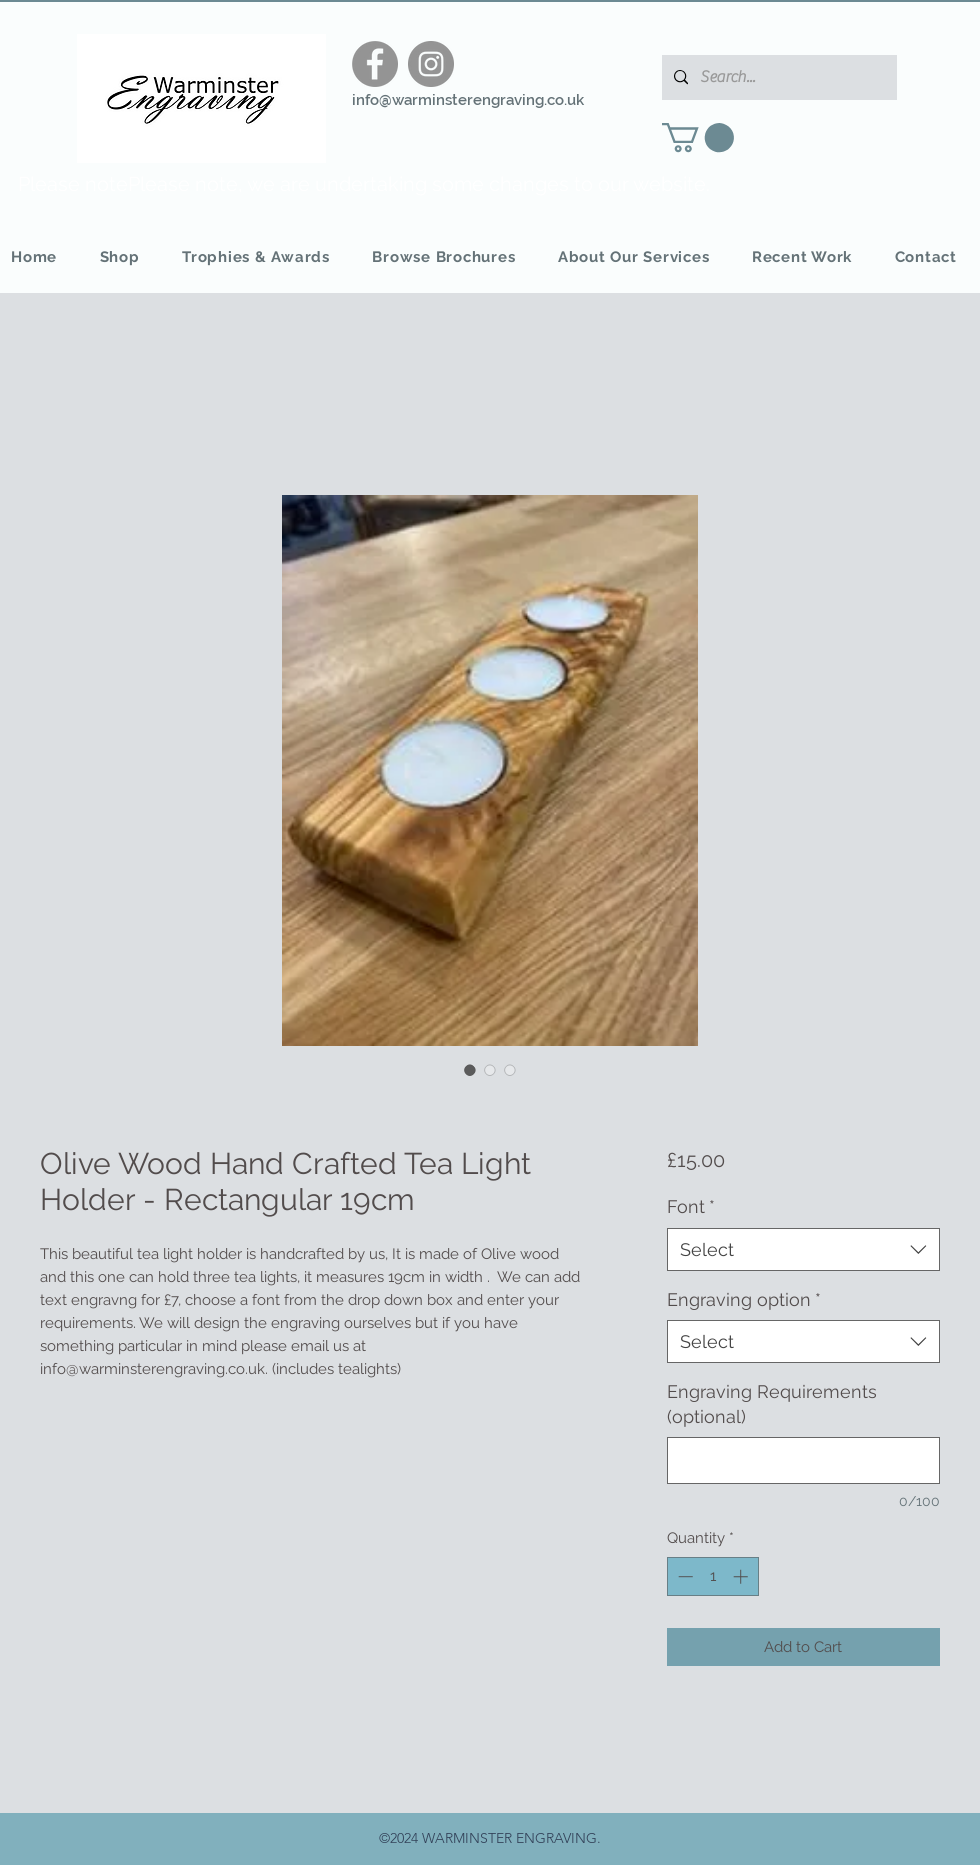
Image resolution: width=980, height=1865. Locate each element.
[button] (698, 137)
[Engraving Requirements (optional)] (803, 1460)
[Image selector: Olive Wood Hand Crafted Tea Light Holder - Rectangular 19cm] (470, 1070)
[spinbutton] (712, 1576)
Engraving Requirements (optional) (772, 1404)
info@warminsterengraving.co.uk (468, 100)
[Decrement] (683, 1576)
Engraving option (744, 1299)
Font (691, 1206)
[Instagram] (431, 64)
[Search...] (777, 77)
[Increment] (742, 1576)
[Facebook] (375, 64)
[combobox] (803, 1249)
